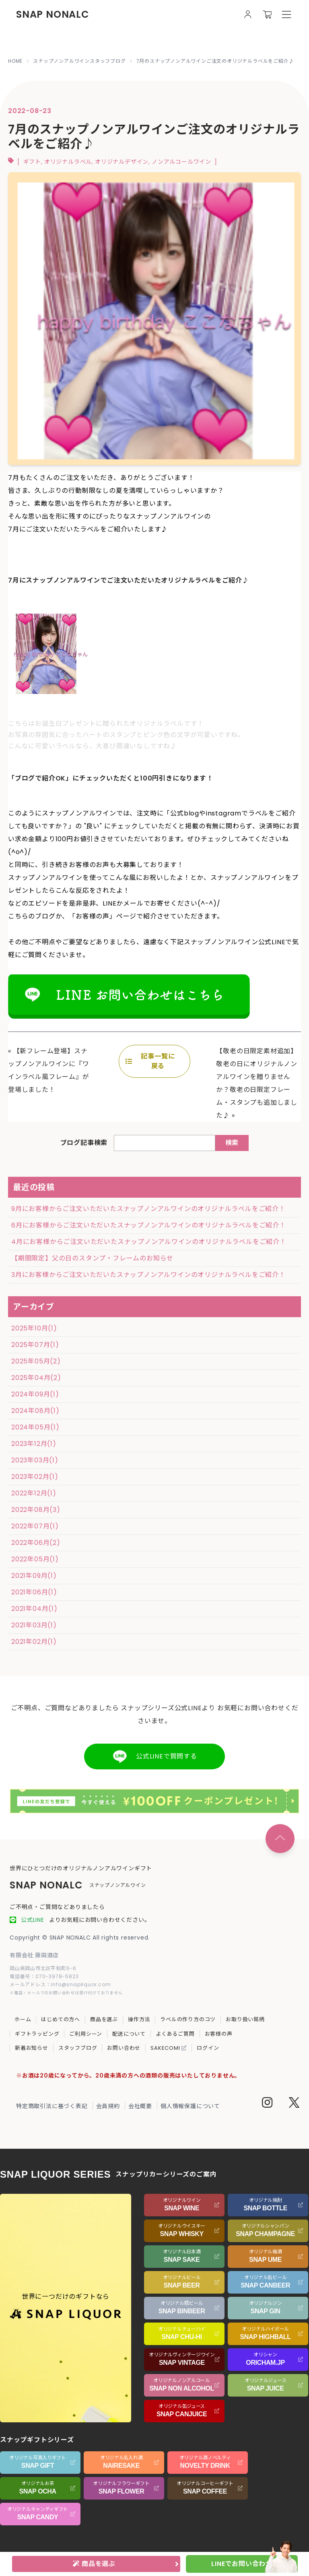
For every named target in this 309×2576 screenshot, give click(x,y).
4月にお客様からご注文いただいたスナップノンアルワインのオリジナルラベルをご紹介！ (148, 1241)
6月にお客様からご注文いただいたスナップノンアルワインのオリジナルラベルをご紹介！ (148, 1225)
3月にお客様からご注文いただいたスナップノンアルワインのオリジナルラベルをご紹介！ (148, 1274)
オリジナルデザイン (121, 162)
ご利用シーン (85, 2034)
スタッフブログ (77, 2048)
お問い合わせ (123, 2048)
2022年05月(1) (35, 1559)
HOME (15, 61)
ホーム (22, 2019)
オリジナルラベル (68, 162)
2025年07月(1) (35, 1344)
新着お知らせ (31, 2048)
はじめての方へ (60, 2019)
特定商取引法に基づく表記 (52, 2106)
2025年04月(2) (36, 1377)
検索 (231, 1142)
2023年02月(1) (34, 1476)
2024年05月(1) (35, 1427)
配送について (129, 2034)
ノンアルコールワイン (181, 162)
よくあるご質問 (175, 2034)
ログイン (208, 2048)
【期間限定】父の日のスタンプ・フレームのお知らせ (92, 1258)
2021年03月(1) (34, 1625)
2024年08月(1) (35, 1410)
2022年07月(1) (35, 1526)
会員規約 (108, 2106)
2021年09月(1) (34, 1575)
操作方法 (139, 2019)
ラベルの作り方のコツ (188, 2019)
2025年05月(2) (36, 1361)
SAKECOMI (168, 2048)
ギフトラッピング (37, 2034)
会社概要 (140, 2106)
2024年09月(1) (35, 1394)
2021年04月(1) (34, 1608)
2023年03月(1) (34, 1460)
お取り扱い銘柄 (245, 2019)
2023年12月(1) (33, 1443)
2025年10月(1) (34, 1328)
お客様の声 (219, 2034)
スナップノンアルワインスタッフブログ (79, 61)
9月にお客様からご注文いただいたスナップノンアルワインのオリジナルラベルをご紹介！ (148, 1208)
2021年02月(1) (34, 1641)
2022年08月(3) (35, 1509)
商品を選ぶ (104, 2019)
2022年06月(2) (35, 1542)
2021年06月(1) (34, 1592)
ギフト (32, 162)
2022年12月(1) (33, 1493)
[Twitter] (294, 2103)
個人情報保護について (190, 2106)
